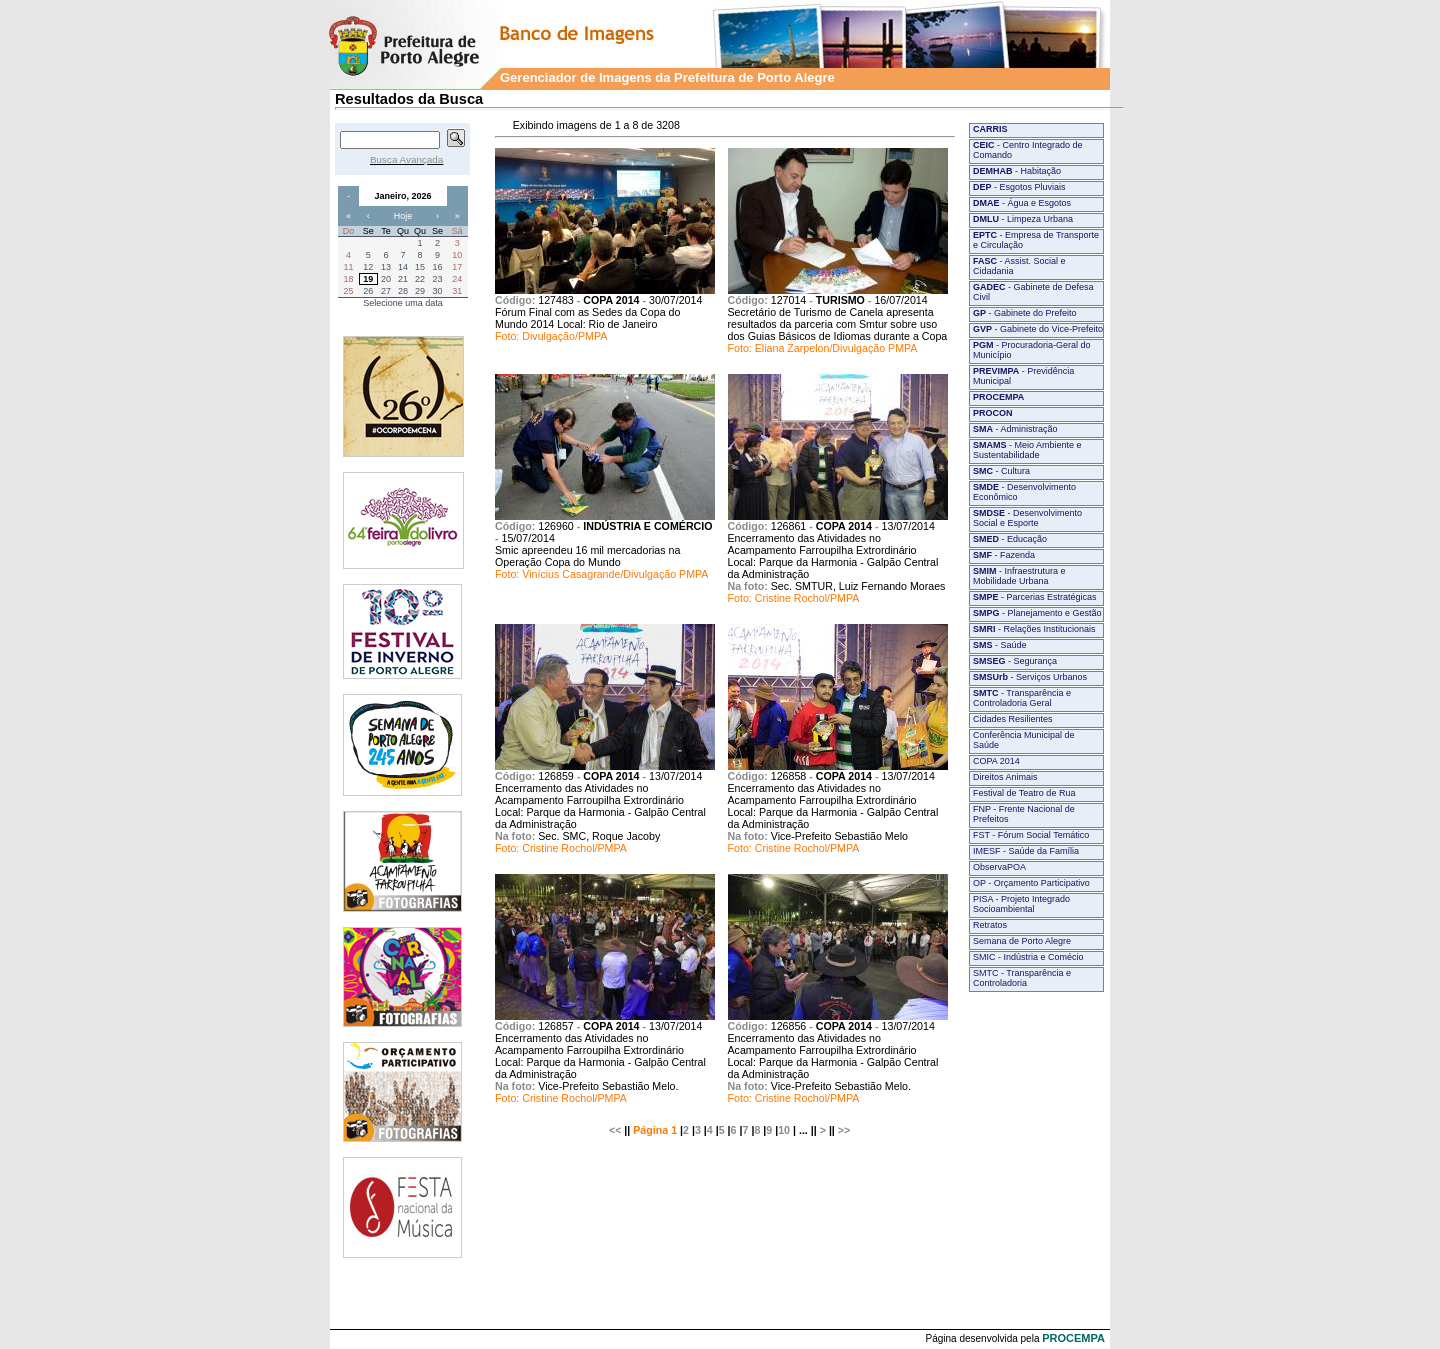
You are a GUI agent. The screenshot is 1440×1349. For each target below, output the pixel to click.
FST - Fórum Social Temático (1031, 835)
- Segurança (1015, 661)
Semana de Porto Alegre (1022, 941)
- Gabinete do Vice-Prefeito (1038, 329)
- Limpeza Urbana (1023, 219)
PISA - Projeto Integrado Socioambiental (1021, 904)
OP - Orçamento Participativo (1031, 883)
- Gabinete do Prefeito (1025, 313)
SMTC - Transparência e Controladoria (1022, 978)
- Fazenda (1004, 555)
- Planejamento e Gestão (1037, 613)
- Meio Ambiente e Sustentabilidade (1027, 450)
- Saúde (1000, 645)
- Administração (1015, 429)
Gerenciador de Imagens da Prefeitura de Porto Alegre (667, 77)
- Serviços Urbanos (1030, 677)
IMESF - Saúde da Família (1026, 851)
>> (844, 1130)
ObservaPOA (999, 867)
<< (615, 1130)
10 (784, 1130)
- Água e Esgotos (1022, 203)
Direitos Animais (1005, 777)
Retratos (990, 925)
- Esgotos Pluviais (1019, 187)
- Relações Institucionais (1034, 629)
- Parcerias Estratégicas (1035, 597)
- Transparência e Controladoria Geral (1022, 698)
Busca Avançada (406, 159)
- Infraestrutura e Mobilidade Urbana (1019, 576)
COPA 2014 (996, 761)
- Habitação (1017, 171)
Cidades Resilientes (1013, 719)
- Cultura (1001, 471)
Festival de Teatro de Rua (1024, 793)
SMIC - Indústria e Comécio (1028, 957)
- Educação (1010, 539)
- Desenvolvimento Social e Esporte (1027, 518)
